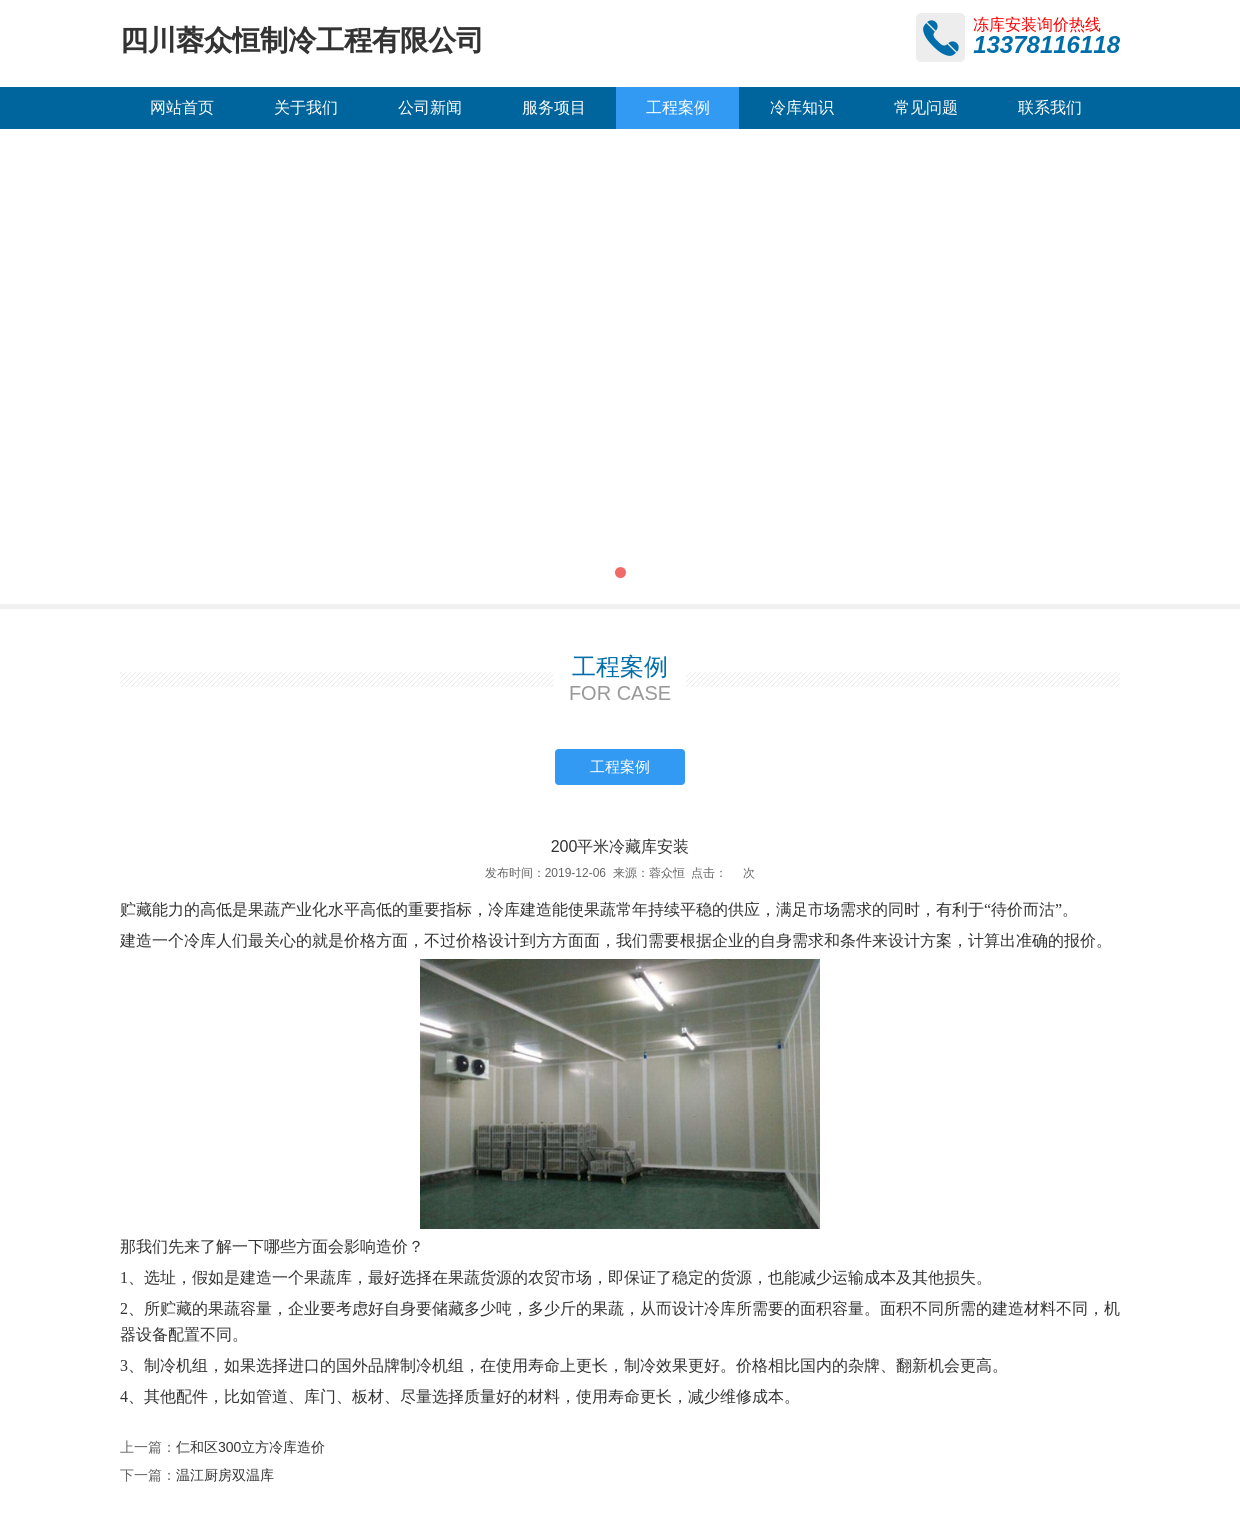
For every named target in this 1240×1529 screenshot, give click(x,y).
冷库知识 (802, 107)
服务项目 (554, 107)
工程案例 (678, 107)
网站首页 (182, 107)
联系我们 (1050, 107)
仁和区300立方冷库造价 (250, 1447)
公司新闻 (430, 107)
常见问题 (926, 107)
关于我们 (306, 107)
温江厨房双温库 (225, 1475)
